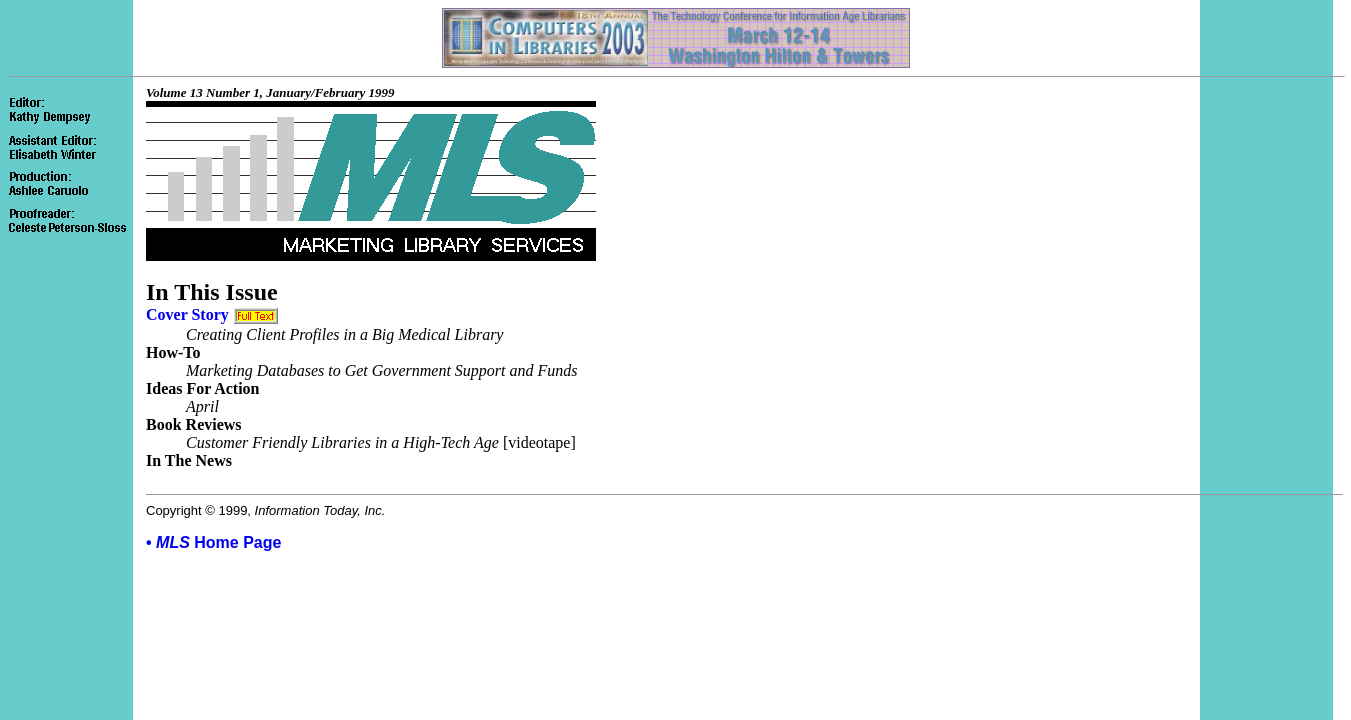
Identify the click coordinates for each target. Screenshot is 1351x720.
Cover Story (187, 314)
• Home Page (213, 542)
